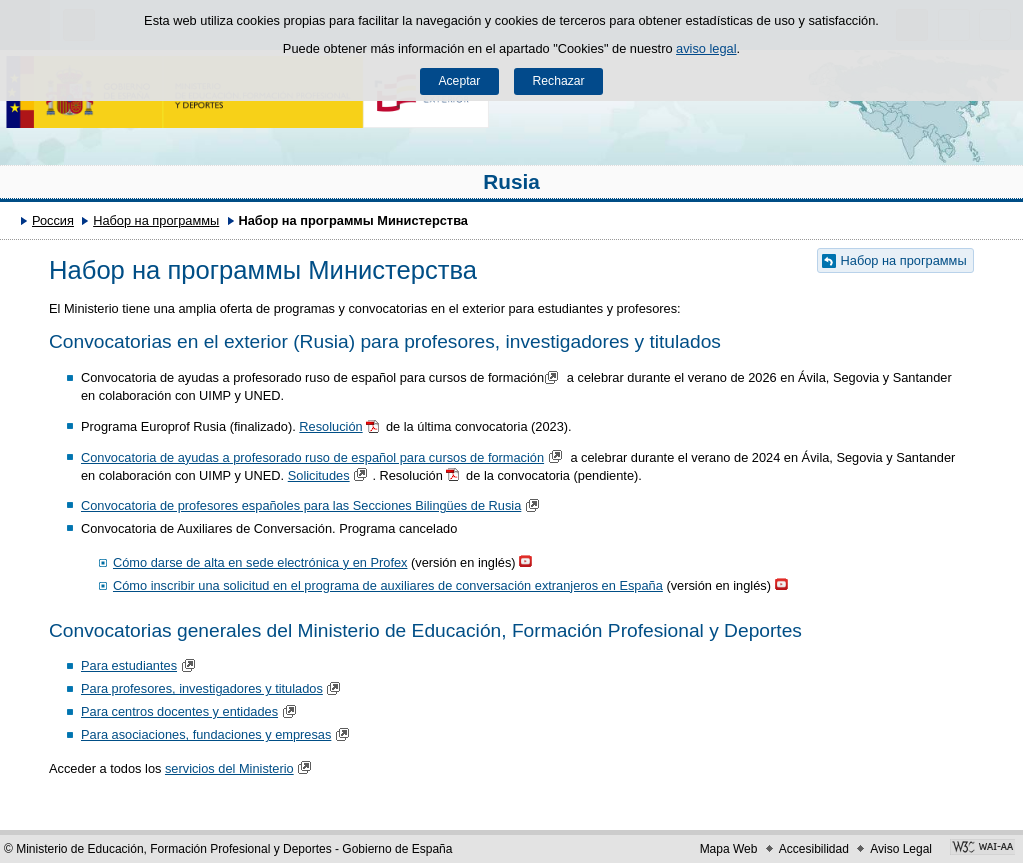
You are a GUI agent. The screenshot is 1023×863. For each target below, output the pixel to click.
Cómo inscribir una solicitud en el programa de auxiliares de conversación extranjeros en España (388, 585)
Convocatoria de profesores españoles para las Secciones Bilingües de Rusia (301, 505)
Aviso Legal (901, 849)
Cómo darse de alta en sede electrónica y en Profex (260, 562)
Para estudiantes (129, 665)
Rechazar (559, 81)
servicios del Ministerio (229, 768)
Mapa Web (729, 849)
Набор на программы (156, 220)
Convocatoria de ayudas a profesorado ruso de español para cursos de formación (312, 457)
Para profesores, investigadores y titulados (202, 688)
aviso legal (706, 48)
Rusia (511, 181)
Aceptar (459, 81)
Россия (53, 220)
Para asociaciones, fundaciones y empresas (206, 734)
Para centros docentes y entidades (179, 711)
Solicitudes (319, 475)
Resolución (330, 426)
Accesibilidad (814, 849)
